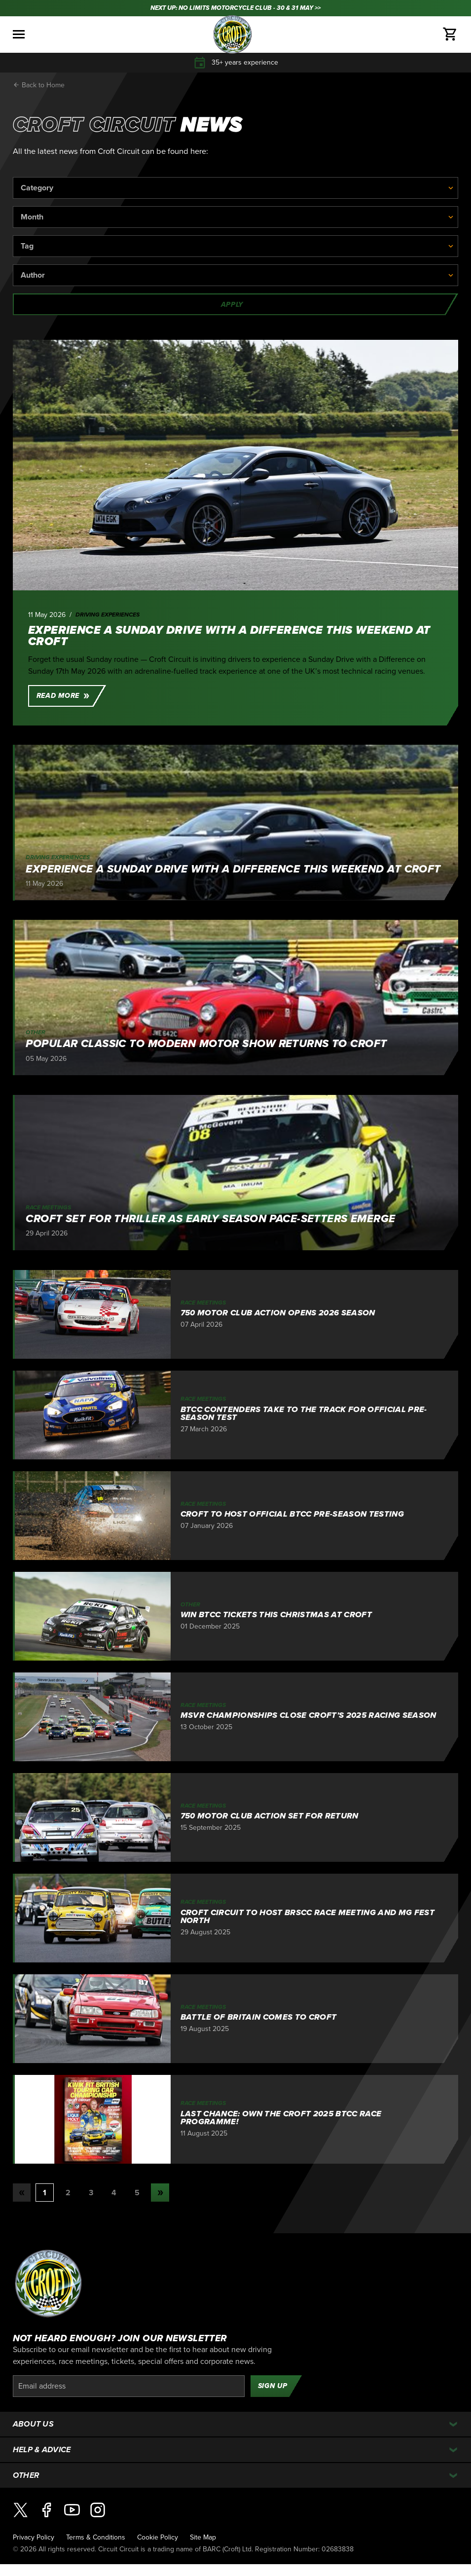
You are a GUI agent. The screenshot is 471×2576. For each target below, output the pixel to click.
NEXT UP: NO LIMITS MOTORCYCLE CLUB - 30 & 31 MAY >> (235, 8)
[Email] (129, 2386)
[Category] (236, 188)
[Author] (236, 275)
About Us (33, 2424)
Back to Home (39, 85)
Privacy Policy (33, 2537)
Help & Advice (42, 2450)
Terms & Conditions (95, 2537)
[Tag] (236, 246)
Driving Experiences (107, 615)
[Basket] (450, 34)
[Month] (236, 217)
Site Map (203, 2537)
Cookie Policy (157, 2537)
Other (26, 2475)
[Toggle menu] (19, 34)
